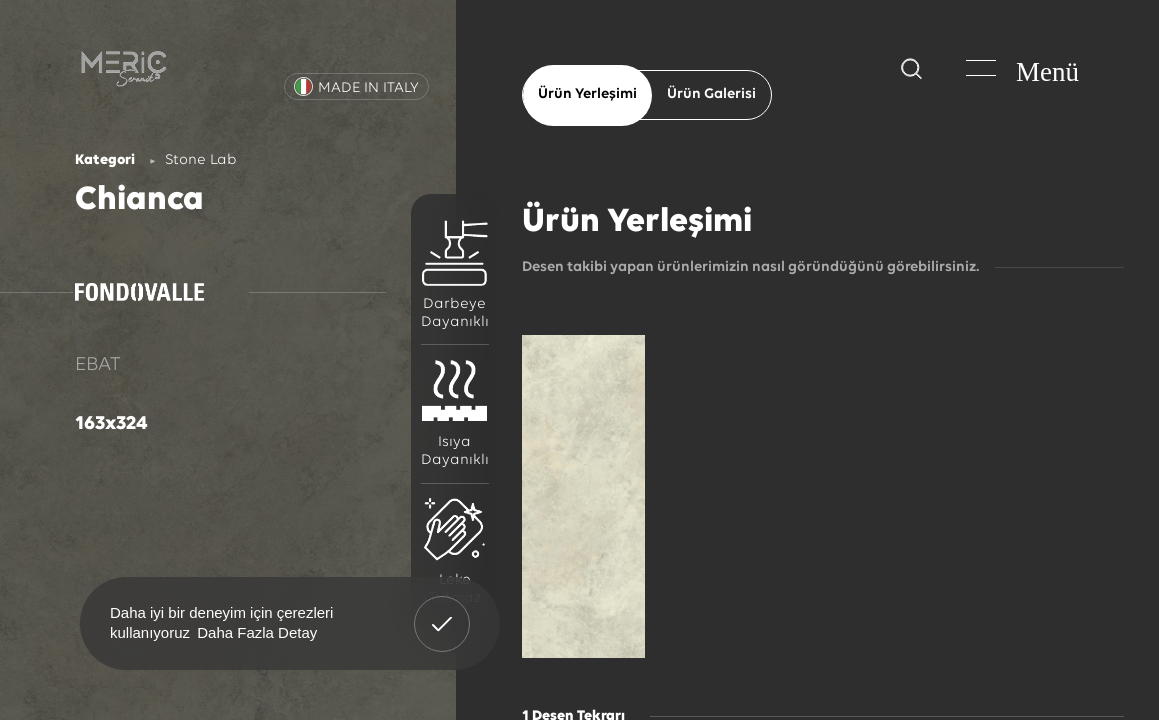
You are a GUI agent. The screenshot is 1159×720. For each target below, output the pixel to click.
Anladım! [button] (442, 609)
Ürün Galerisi (711, 94)
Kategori (105, 160)
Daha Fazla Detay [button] (257, 632)
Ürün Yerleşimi (587, 94)
